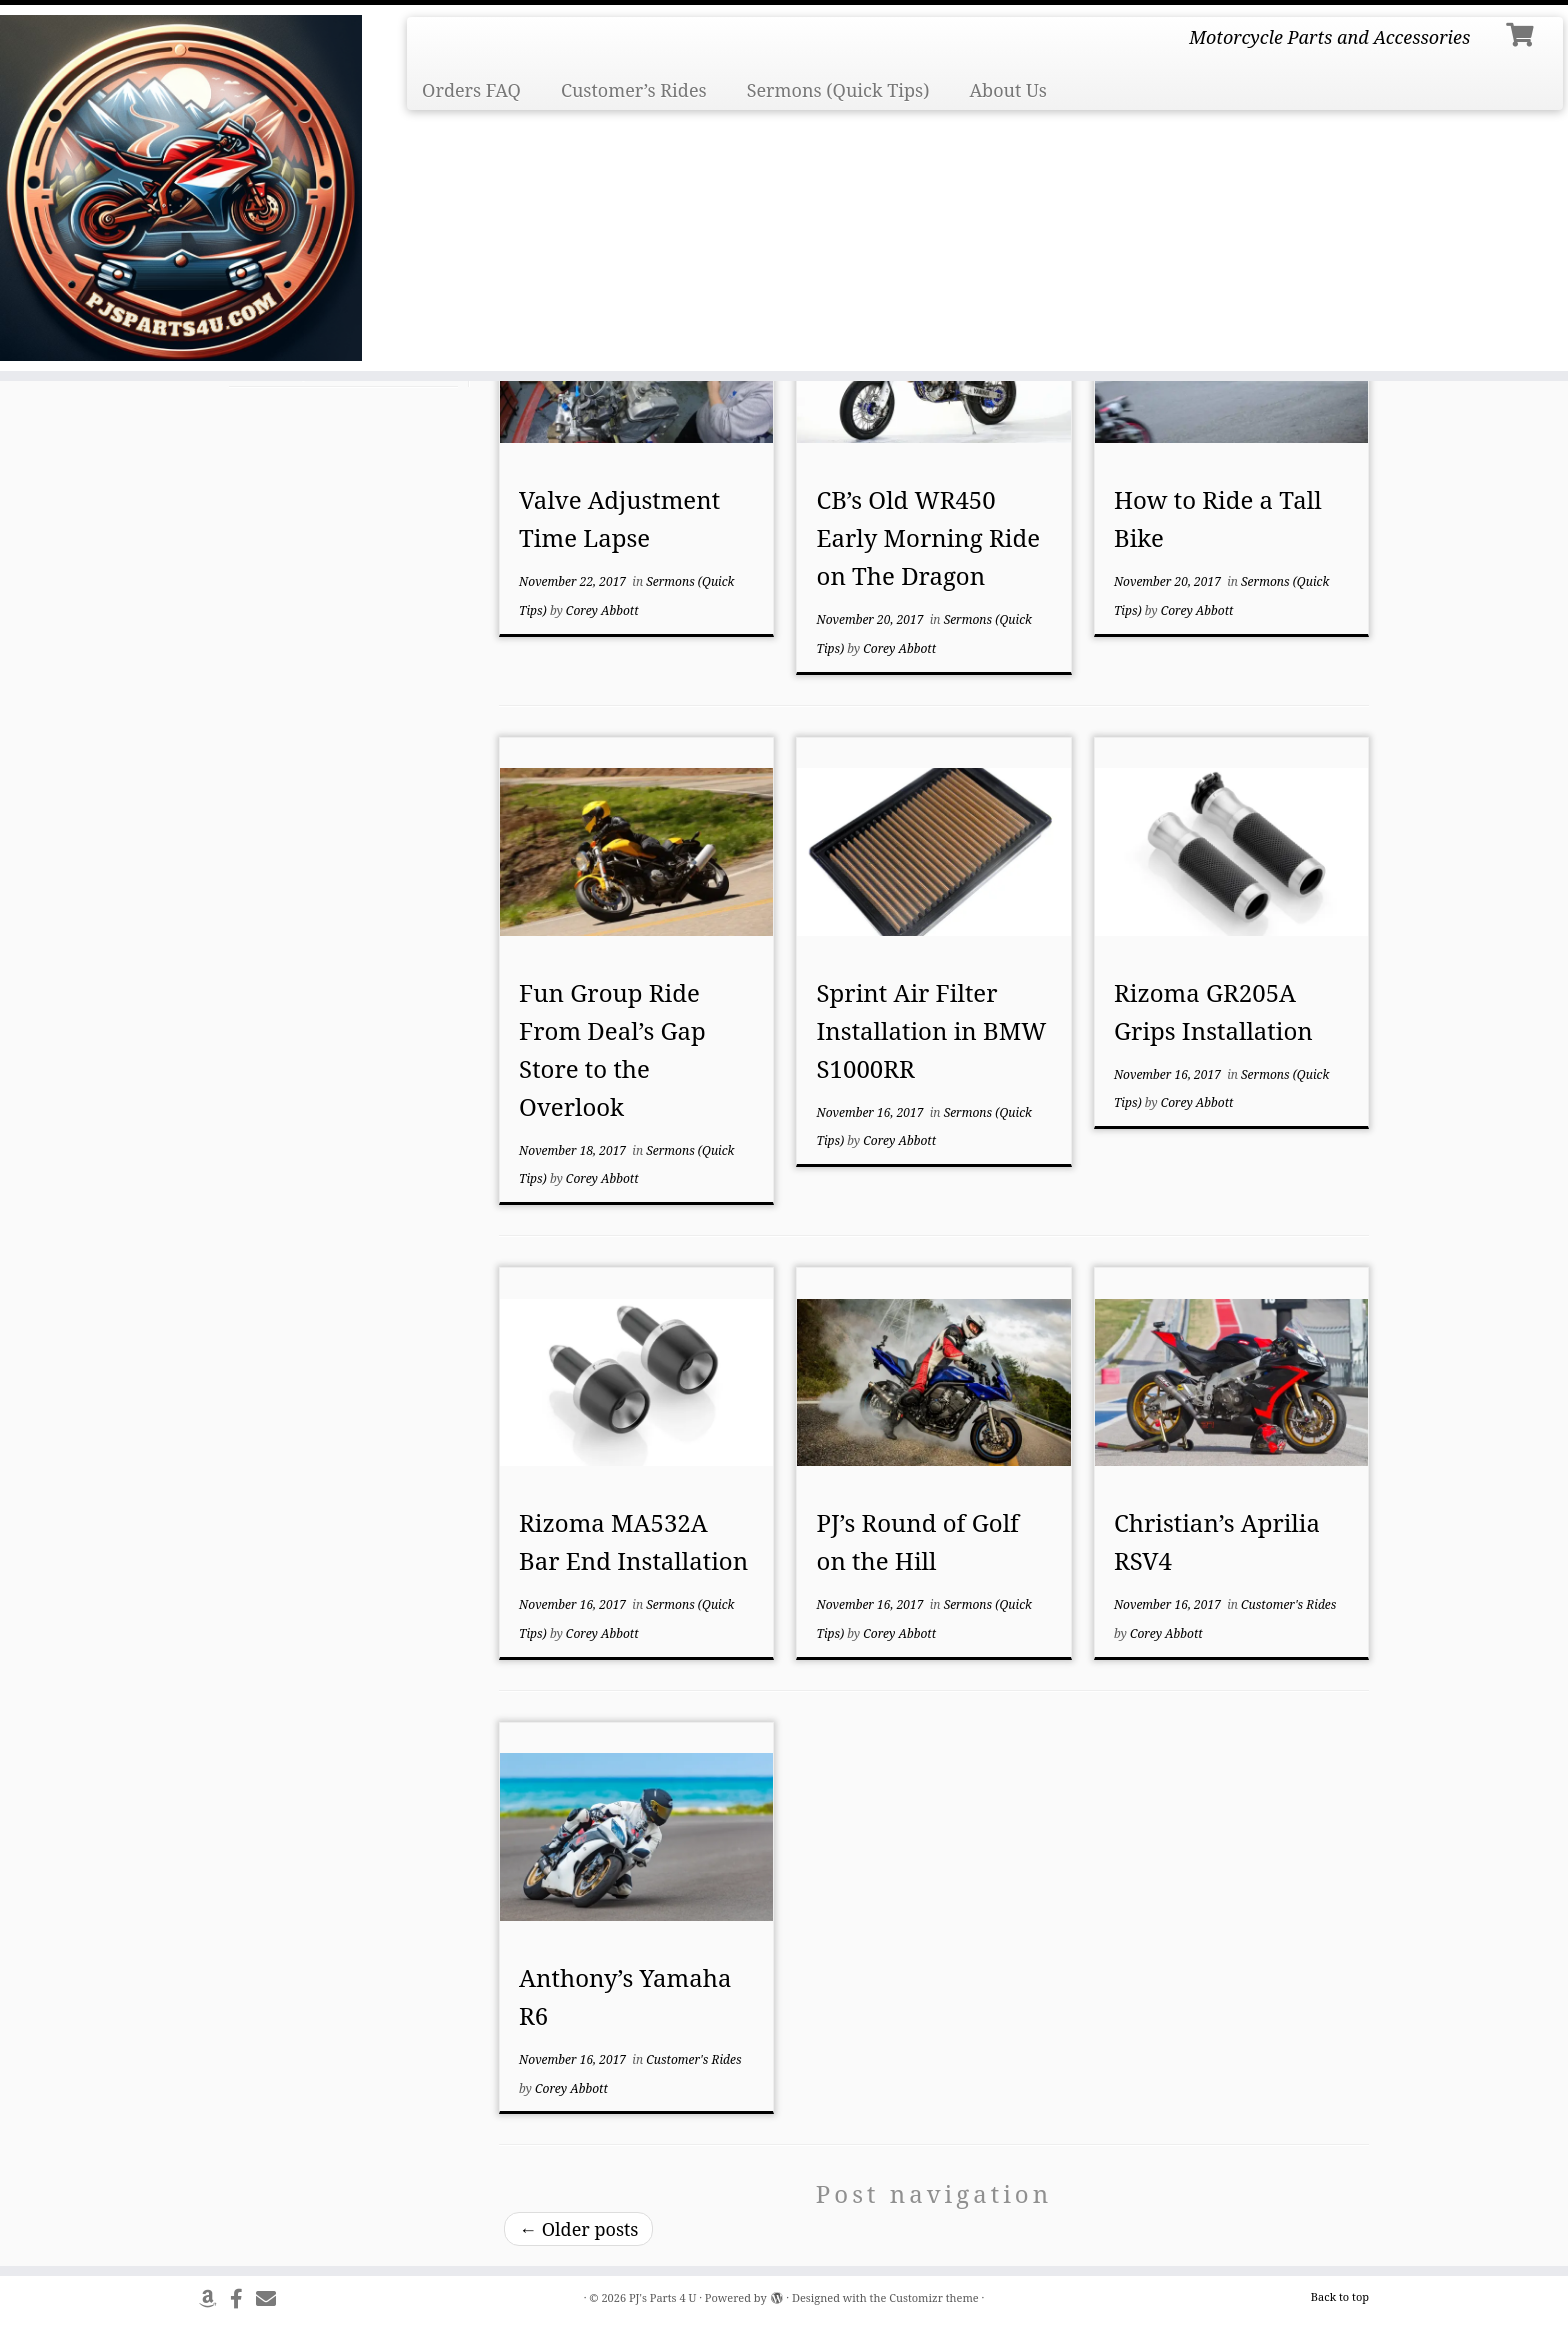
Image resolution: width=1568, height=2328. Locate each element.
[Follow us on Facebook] (243, 2298)
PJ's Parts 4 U (662, 2297)
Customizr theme (934, 2297)
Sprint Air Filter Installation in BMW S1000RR (932, 1030)
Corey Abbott (602, 610)
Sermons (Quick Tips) (838, 90)
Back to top (1340, 2296)
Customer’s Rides (634, 90)
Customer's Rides (1288, 1604)
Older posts (578, 2229)
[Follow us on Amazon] (214, 2298)
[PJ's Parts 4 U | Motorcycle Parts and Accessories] (181, 188)
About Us (1008, 90)
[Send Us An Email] (272, 2298)
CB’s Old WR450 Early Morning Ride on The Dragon (928, 537)
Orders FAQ (471, 90)
